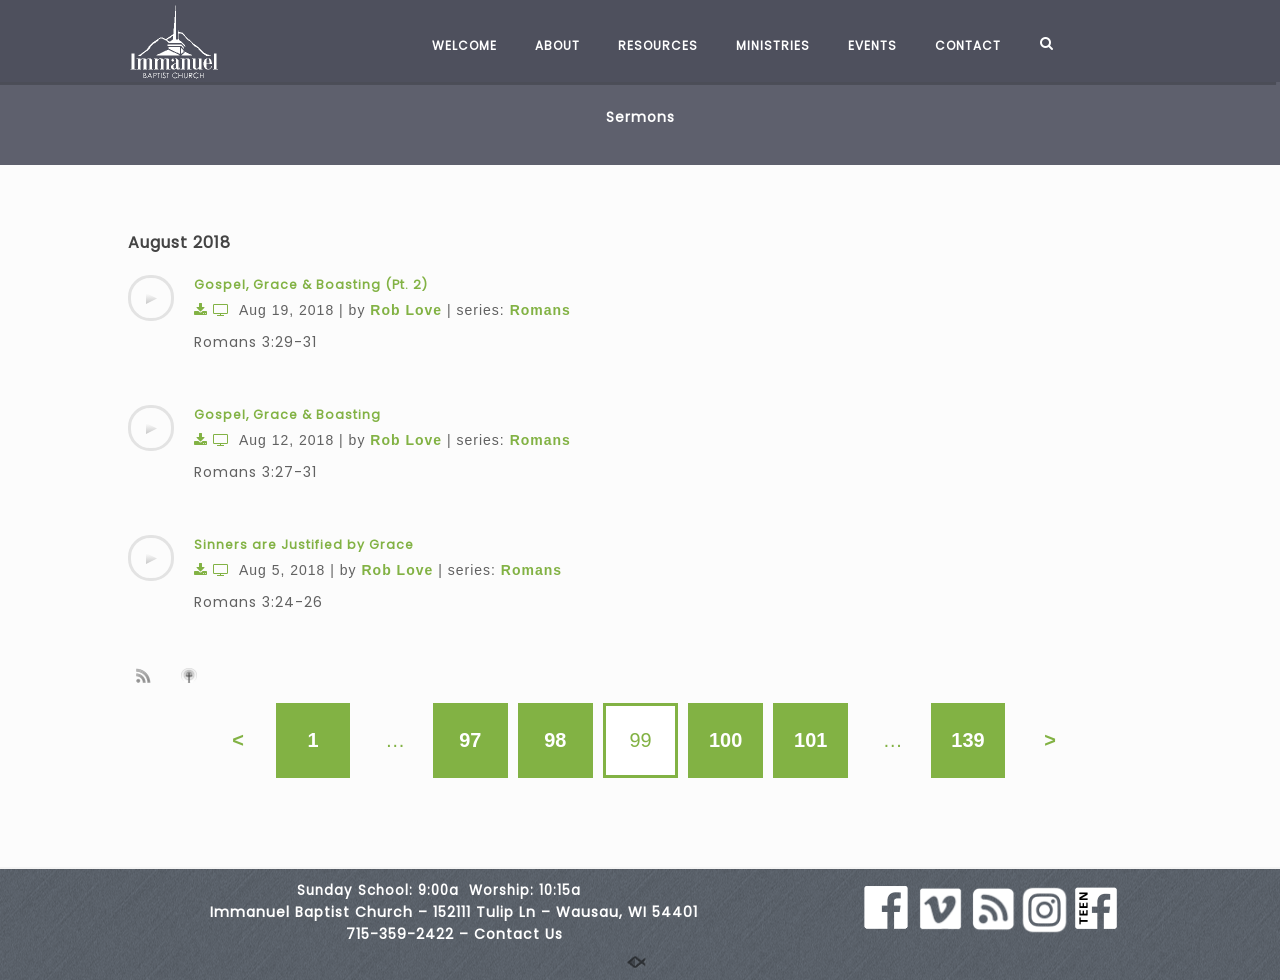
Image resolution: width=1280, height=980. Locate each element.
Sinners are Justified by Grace (304, 544)
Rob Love (406, 310)
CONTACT (958, 45)
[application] (151, 298)
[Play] (151, 298)
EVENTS (862, 45)
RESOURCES (648, 45)
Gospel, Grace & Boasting (287, 414)
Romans (540, 310)
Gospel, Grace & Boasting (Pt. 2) (311, 284)
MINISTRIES (763, 45)
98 (555, 740)
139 (968, 740)
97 (470, 740)
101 (811, 740)
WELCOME (454, 45)
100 (725, 740)
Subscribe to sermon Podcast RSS (147, 675)
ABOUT (547, 45)
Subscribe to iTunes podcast (192, 676)
